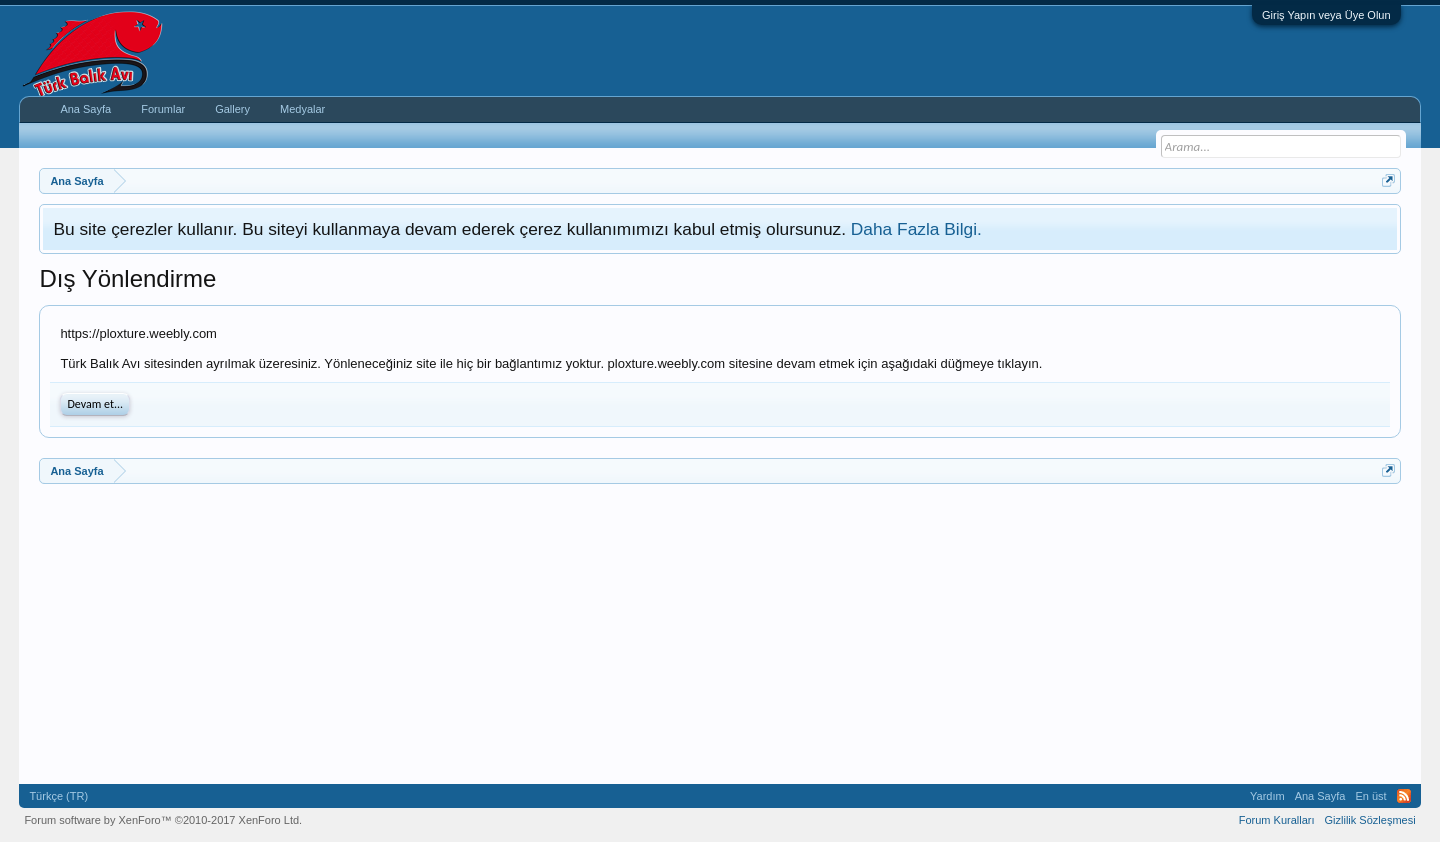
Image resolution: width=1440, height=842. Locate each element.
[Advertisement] (639, 634)
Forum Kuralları (1277, 820)
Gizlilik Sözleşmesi (1370, 820)
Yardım (1267, 796)
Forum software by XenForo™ (163, 820)
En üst (1370, 796)
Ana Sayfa (85, 109)
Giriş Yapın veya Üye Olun (1326, 15)
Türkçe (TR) (58, 796)
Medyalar (302, 109)
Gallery (232, 109)
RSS (1404, 796)
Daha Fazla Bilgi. (916, 229)
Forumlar (163, 109)
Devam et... (95, 404)
